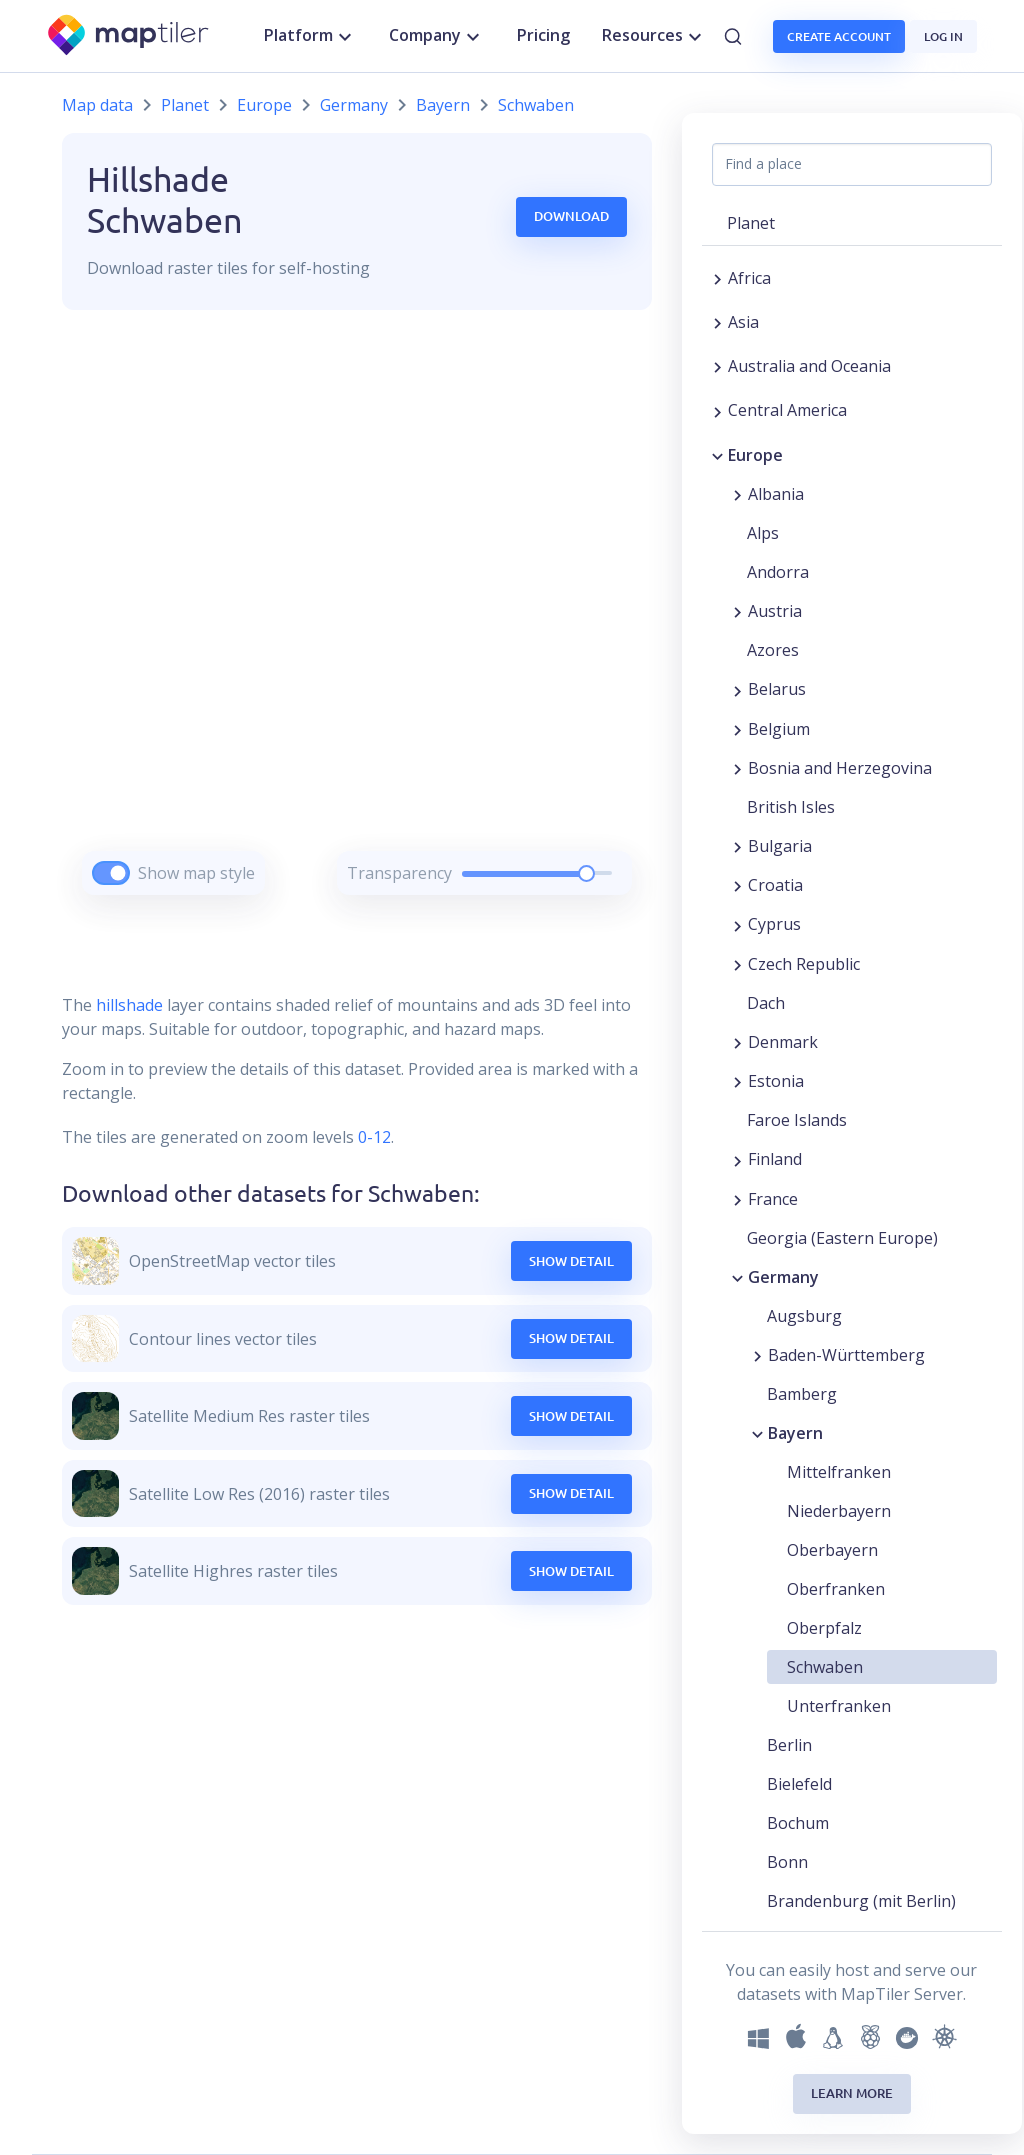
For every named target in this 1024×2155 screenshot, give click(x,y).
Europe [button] (755, 455)
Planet (185, 105)
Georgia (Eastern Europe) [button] (842, 1238)
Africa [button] (749, 278)
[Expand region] (717, 278)
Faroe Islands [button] (797, 1120)
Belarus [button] (777, 689)
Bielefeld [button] (799, 1784)
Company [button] (437, 36)
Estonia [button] (776, 1081)
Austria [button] (775, 611)
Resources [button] (654, 36)
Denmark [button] (783, 1042)
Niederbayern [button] (839, 1511)
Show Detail (571, 1261)
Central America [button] (787, 410)
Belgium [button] (779, 729)
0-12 (372, 1137)
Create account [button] (839, 36)
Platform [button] (310, 36)
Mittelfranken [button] (839, 1472)
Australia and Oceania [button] (809, 366)
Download (571, 216)
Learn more (852, 2093)
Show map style (196, 873)
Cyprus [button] (774, 924)
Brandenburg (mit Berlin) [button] (861, 1901)
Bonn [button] (787, 1862)
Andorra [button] (778, 572)
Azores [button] (773, 650)
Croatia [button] (775, 885)
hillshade (129, 1005)
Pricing (543, 35)
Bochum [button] (798, 1823)
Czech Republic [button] (804, 964)
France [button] (773, 1199)
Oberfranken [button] (836, 1589)
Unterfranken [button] (839, 1706)
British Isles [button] (791, 807)
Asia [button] (743, 322)
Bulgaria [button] (780, 846)
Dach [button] (766, 1003)
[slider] (586, 873)
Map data (97, 105)
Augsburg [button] (804, 1316)
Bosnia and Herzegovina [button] (840, 768)
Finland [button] (775, 1159)
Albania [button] (776, 494)
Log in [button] (943, 36)
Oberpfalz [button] (824, 1628)
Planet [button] (751, 223)
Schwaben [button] (825, 1667)
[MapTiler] (129, 36)
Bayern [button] (795, 1433)
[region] (357, 627)
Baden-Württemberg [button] (846, 1355)
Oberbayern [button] (832, 1550)
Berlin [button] (789, 1745)
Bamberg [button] (802, 1394)
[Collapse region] (717, 455)
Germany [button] (783, 1277)
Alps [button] (763, 533)
